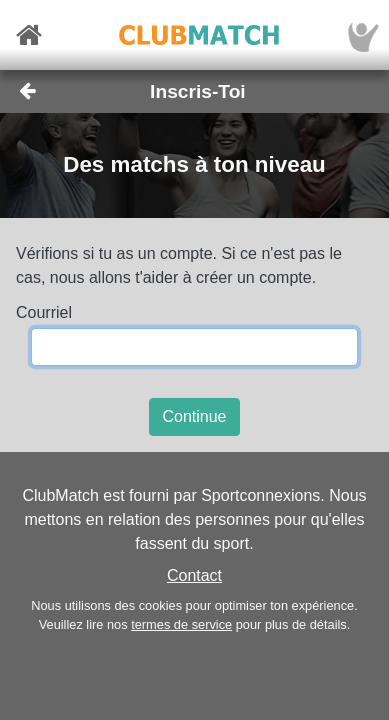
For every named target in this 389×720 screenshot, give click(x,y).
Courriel (44, 312)
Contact (194, 575)
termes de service (181, 624)
